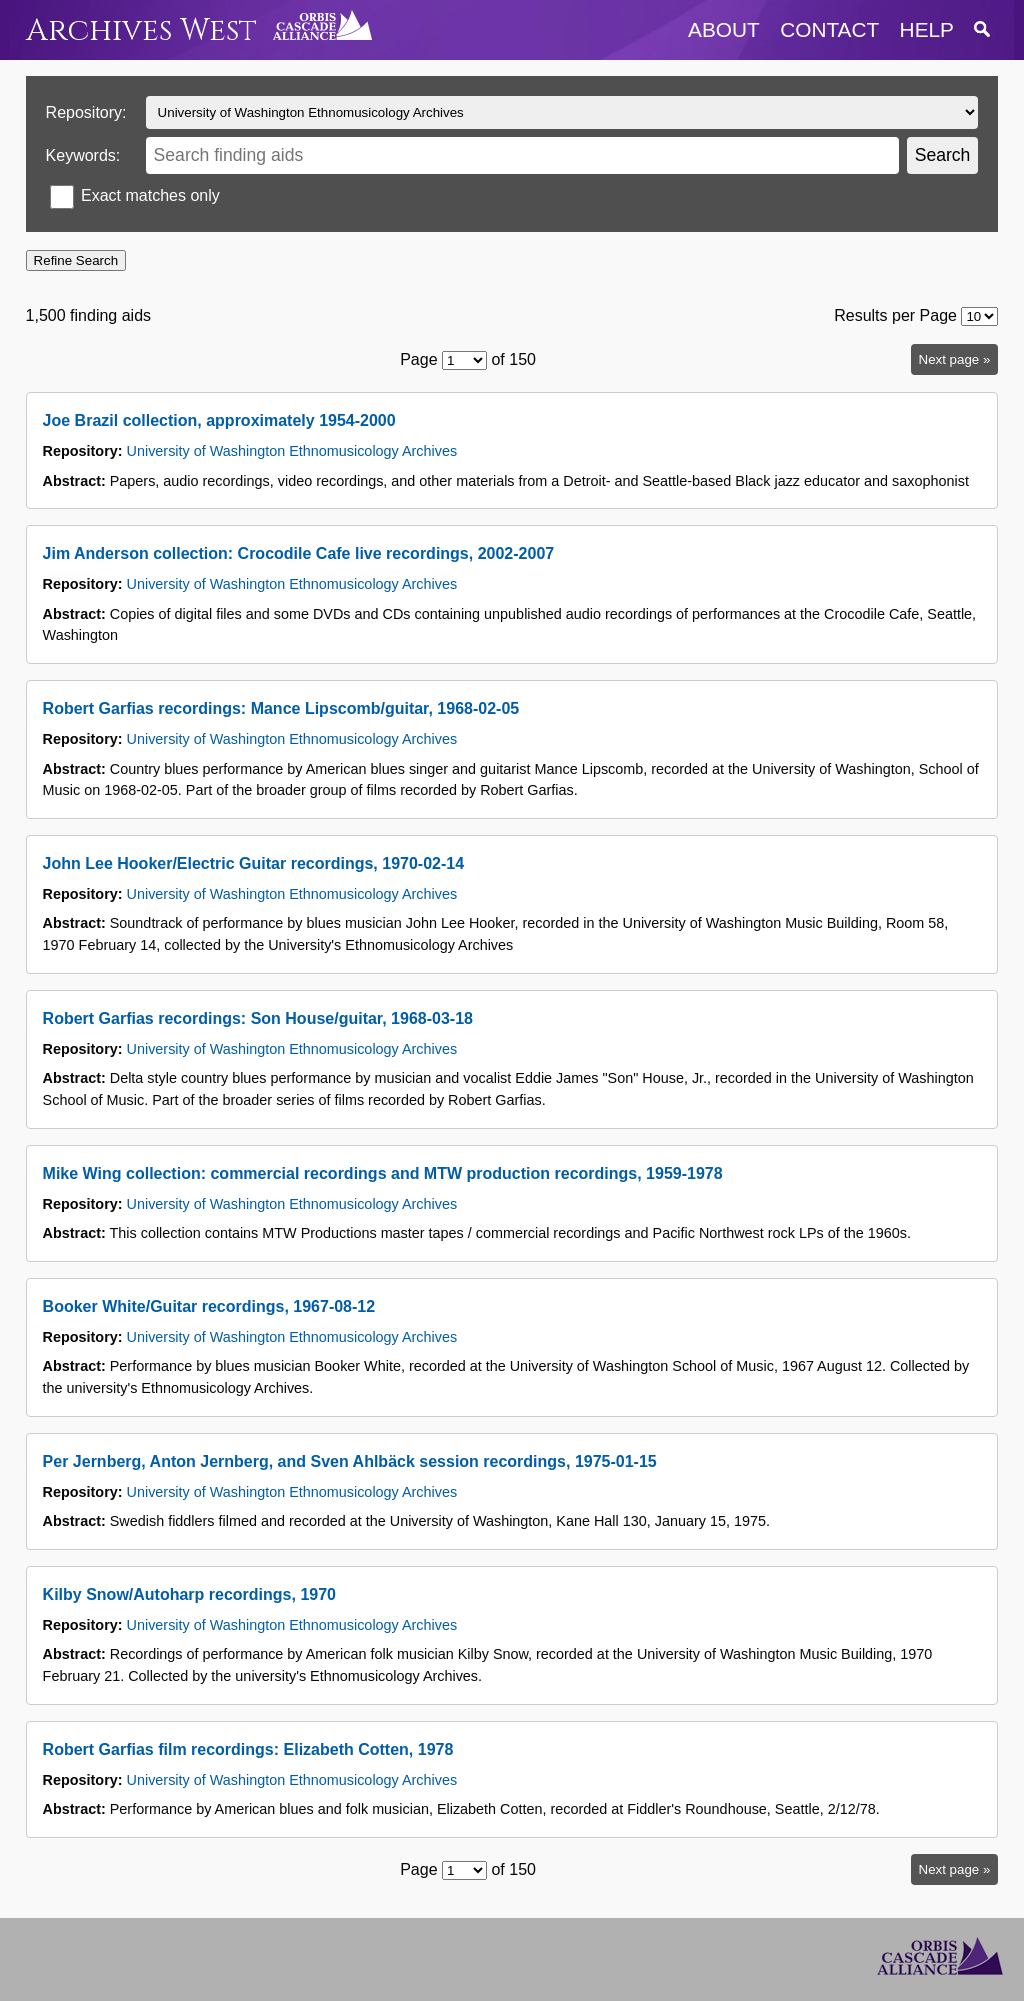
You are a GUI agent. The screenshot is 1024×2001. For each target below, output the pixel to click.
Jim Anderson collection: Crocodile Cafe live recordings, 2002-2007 (299, 553)
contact (829, 29)
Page (418, 359)
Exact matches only (150, 195)
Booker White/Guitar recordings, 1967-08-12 (209, 1306)
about (724, 29)
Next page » (955, 359)
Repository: (86, 112)
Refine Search (76, 260)
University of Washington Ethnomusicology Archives (292, 451)
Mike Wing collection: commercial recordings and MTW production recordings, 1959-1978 (383, 1173)
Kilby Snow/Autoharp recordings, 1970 (189, 1594)
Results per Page (895, 315)
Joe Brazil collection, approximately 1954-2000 (219, 420)
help (927, 29)
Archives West (141, 30)
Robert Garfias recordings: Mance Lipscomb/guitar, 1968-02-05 (281, 708)
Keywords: (83, 155)
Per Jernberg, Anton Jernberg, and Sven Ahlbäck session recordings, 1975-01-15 (350, 1461)
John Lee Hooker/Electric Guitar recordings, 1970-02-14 (254, 863)
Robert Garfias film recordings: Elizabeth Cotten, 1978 (248, 1749)
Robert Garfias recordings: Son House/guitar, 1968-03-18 (258, 1018)
